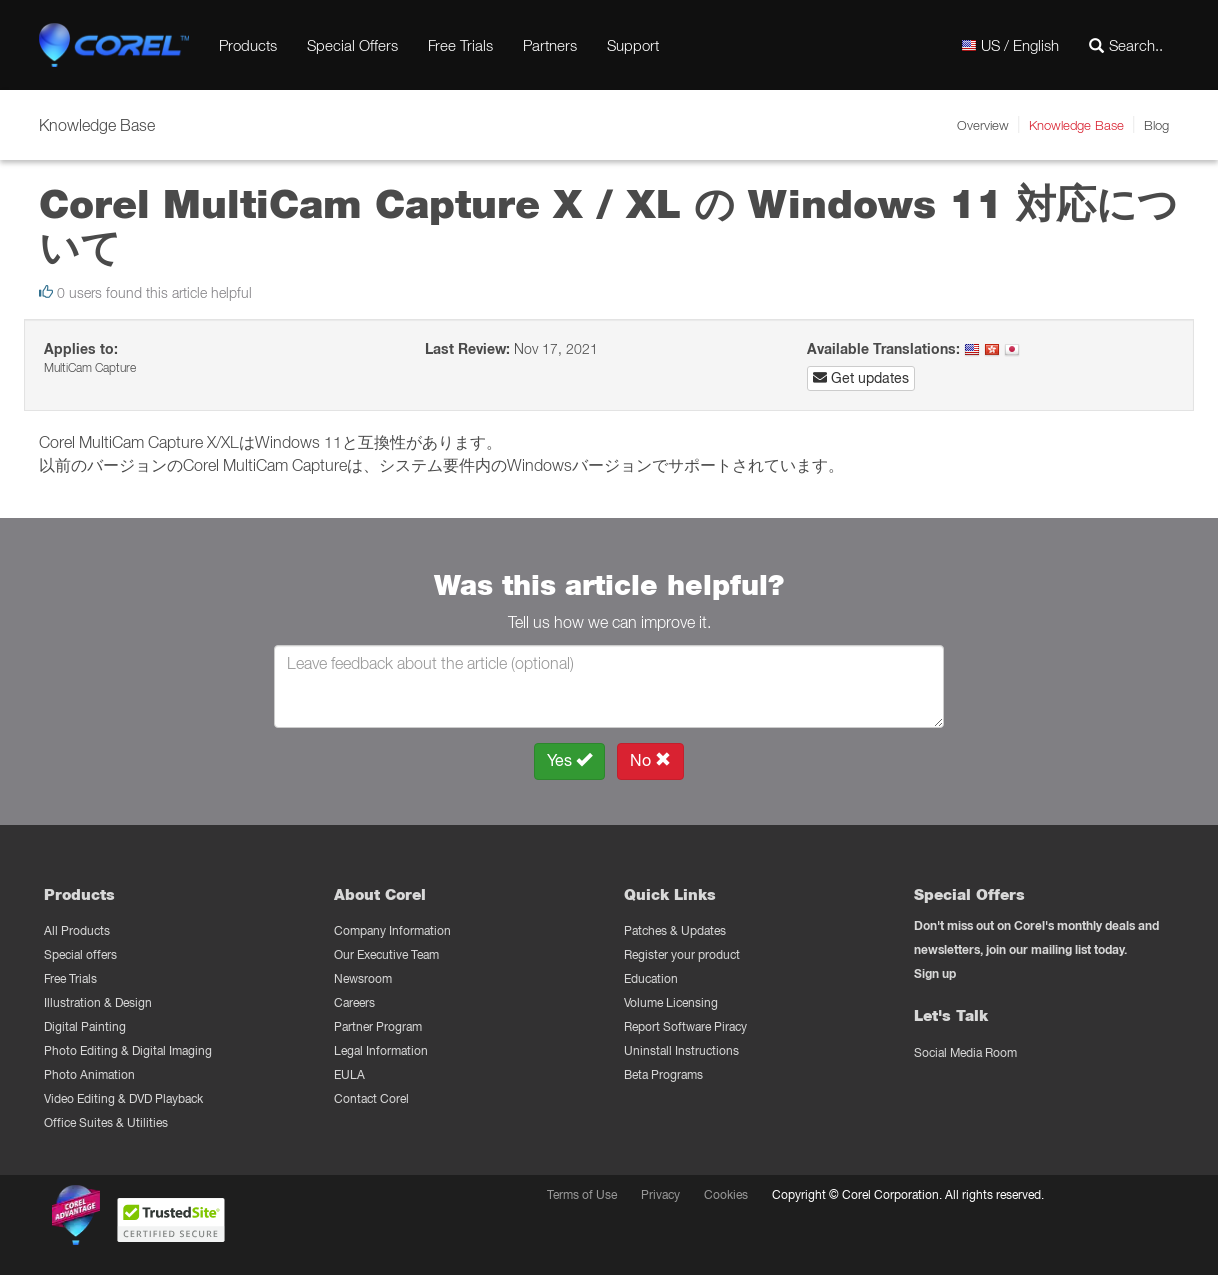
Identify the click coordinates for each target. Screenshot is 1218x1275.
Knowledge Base (1076, 125)
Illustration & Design (98, 1002)
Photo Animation (89, 1074)
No (650, 760)
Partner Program (378, 1026)
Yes (569, 760)
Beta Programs (663, 1074)
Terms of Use (582, 1194)
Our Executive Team (386, 954)
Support (633, 45)
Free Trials (460, 45)
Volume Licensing (671, 1002)
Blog (1156, 125)
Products (248, 45)
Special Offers (352, 45)
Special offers (80, 954)
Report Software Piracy (685, 1026)
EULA (349, 1074)
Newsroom (363, 978)
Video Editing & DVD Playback (123, 1098)
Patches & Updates (675, 930)
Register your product (682, 954)
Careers (354, 1002)
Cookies (726, 1194)
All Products (77, 930)
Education (651, 978)
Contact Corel (371, 1098)
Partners (550, 45)
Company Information (392, 930)
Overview (983, 125)
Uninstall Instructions (681, 1050)
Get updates (861, 378)
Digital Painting (85, 1026)
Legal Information (381, 1050)
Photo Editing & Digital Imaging (128, 1050)
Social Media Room (965, 1052)
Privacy (660, 1194)
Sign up (935, 973)
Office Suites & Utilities (106, 1122)
